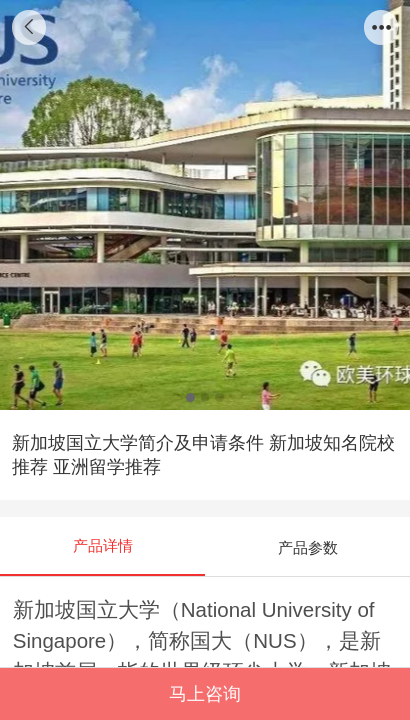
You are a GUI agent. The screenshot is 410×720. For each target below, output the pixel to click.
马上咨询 (205, 694)
